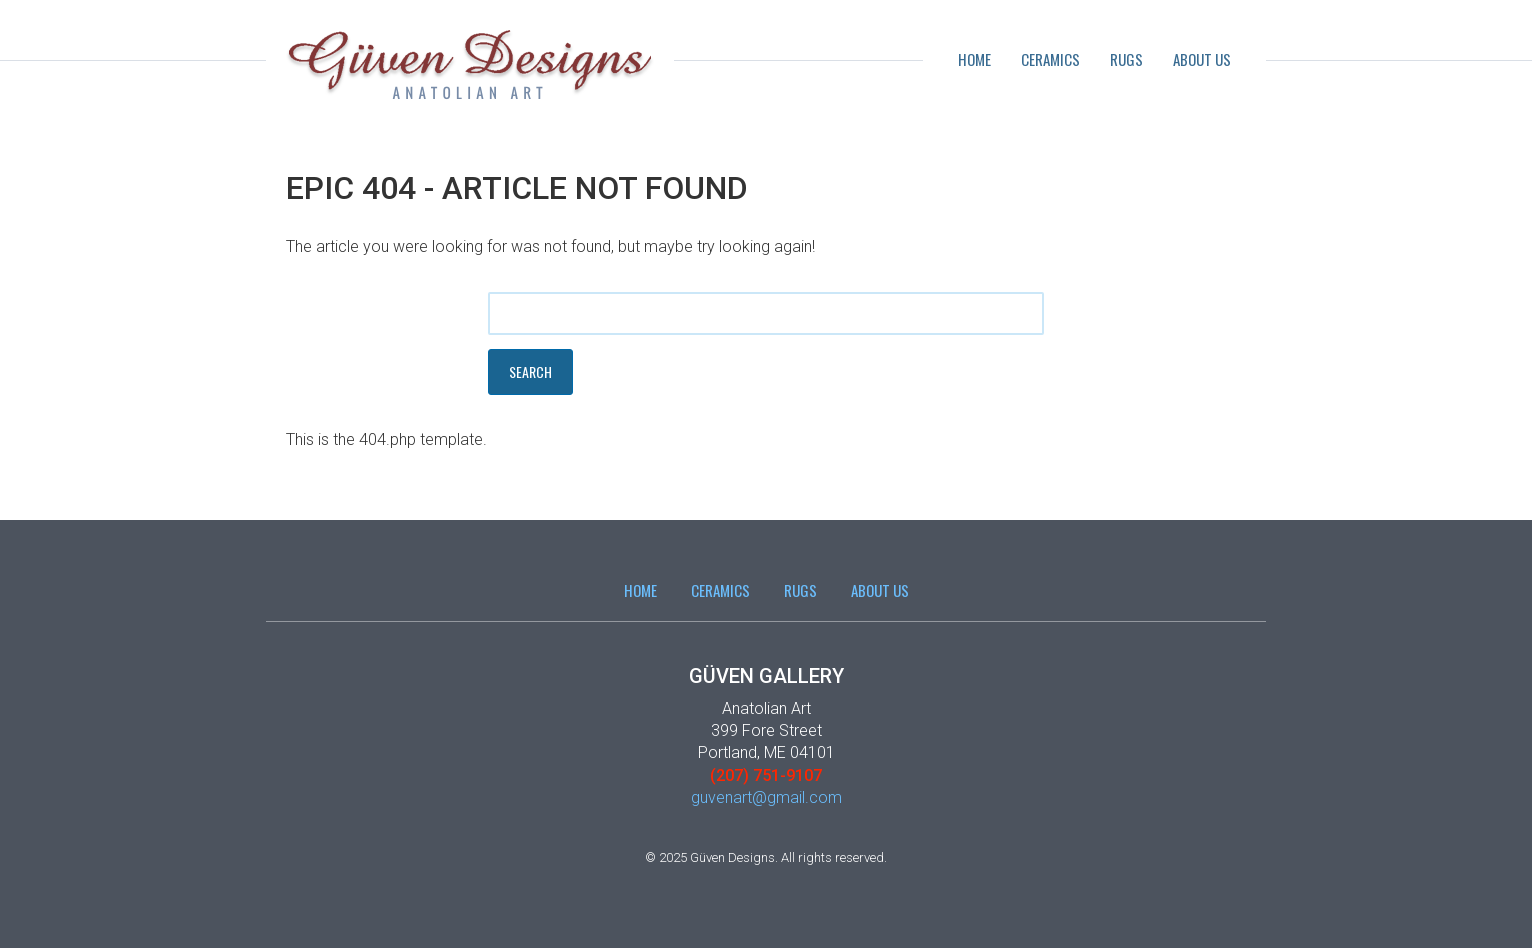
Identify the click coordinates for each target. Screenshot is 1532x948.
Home (974, 59)
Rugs (1126, 59)
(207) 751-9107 (766, 775)
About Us (1202, 59)
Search (530, 371)
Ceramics (1050, 59)
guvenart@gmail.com (766, 797)
